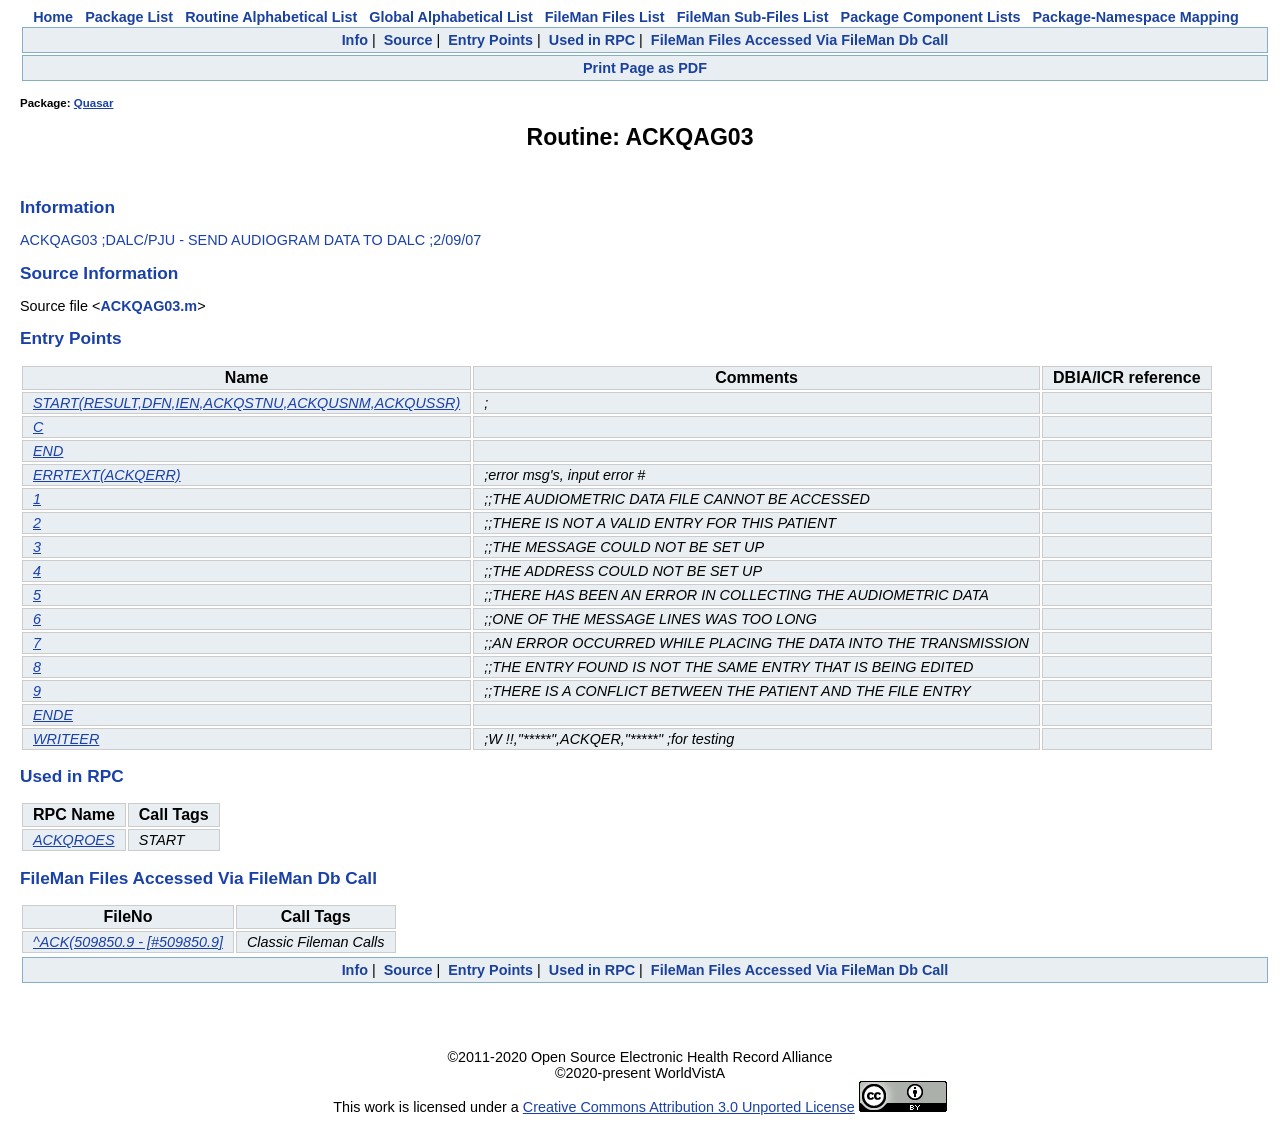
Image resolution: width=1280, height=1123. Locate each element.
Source (408, 40)
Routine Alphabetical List (271, 17)
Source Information (99, 273)
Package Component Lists (931, 17)
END (48, 451)
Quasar (94, 103)
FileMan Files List (605, 17)
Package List (129, 17)
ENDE (53, 715)
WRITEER (66, 739)
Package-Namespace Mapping (1136, 17)
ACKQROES (74, 840)
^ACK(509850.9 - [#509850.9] (128, 942)
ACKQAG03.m (148, 306)
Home (53, 17)
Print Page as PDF (645, 68)
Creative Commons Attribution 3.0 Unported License (689, 1107)
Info (355, 40)
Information (67, 207)
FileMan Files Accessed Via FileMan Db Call (800, 40)
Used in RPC (592, 40)
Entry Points (490, 40)
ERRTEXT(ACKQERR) (107, 475)
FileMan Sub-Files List (753, 17)
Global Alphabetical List (450, 17)
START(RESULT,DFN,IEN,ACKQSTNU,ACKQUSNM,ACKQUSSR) (246, 403)
